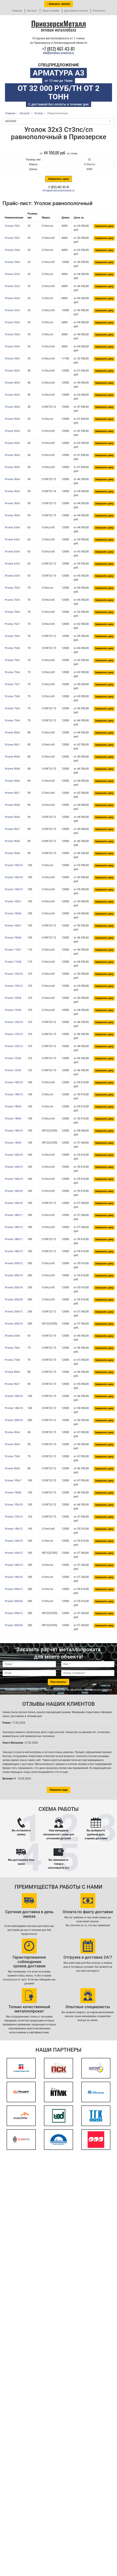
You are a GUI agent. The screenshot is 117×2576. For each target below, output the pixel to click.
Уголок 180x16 (14, 1577)
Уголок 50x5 (12, 467)
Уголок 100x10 (14, 865)
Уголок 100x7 (13, 901)
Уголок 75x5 (12, 660)
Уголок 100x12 (14, 889)
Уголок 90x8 (12, 804)
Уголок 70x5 (12, 587)
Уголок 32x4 (12, 298)
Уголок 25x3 (12, 225)
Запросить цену (58, 178)
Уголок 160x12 (14, 1166)
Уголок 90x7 (12, 792)
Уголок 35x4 (12, 334)
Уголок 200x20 (14, 1299)
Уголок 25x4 (12, 250)
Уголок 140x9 (13, 1106)
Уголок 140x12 (14, 1094)
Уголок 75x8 (12, 696)
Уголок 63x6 (12, 551)
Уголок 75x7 (12, 684)
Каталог (32, 10)
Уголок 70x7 (12, 623)
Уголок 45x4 (12, 418)
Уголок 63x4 (12, 527)
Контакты (99, 10)
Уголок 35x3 (12, 322)
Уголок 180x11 (14, 1215)
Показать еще (59, 1789)
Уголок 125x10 (14, 973)
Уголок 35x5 (12, 358)
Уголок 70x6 (12, 611)
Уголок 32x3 (12, 274)
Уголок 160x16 (14, 1190)
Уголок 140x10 (14, 1082)
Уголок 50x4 (12, 455)
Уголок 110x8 (13, 961)
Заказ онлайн (50, 10)
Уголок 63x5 (12, 539)
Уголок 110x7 (13, 949)
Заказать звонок (58, 3)
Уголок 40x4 (12, 382)
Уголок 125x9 (13, 1010)
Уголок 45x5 (12, 443)
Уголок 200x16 (14, 1287)
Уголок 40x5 (12, 394)
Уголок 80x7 (12, 744)
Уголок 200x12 (14, 1263)
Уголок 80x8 (12, 756)
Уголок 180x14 (14, 1564)
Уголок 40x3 (12, 370)
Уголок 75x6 (12, 672)
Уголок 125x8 (13, 997)
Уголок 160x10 (14, 1154)
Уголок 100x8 (13, 913)
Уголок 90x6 (12, 780)
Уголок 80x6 (12, 732)
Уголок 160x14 (14, 1178)
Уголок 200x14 (14, 1275)
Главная (17, 10)
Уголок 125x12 (14, 985)
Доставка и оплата (76, 10)
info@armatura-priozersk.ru (58, 53)
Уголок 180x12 (14, 1227)
